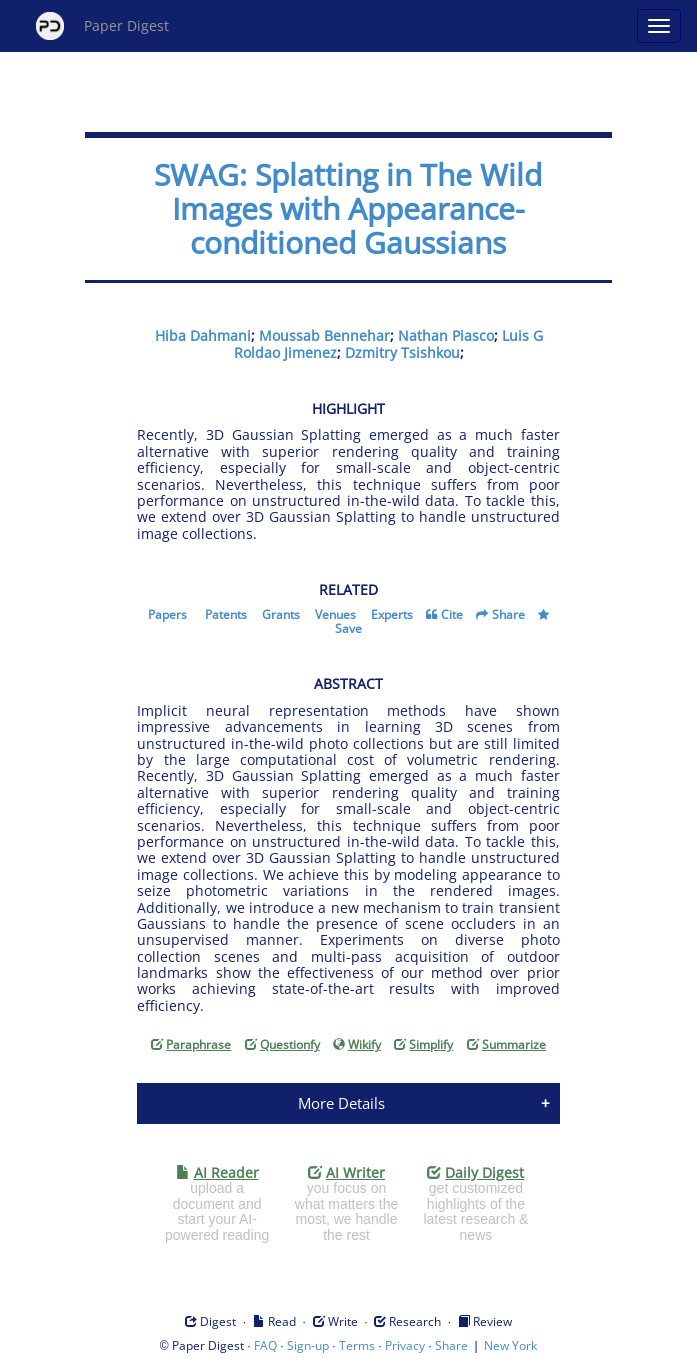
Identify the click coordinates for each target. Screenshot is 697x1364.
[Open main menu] (659, 26)
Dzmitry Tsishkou (402, 352)
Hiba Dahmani (203, 335)
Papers (167, 614)
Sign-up (308, 1345)
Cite (452, 614)
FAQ (265, 1345)
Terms (357, 1345)
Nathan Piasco (446, 335)
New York (510, 1345)
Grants (281, 614)
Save (348, 628)
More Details (341, 1103)
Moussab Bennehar (324, 335)
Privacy (405, 1345)
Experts (392, 614)
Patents (226, 614)
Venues (335, 614)
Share (508, 614)
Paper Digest (102, 26)
